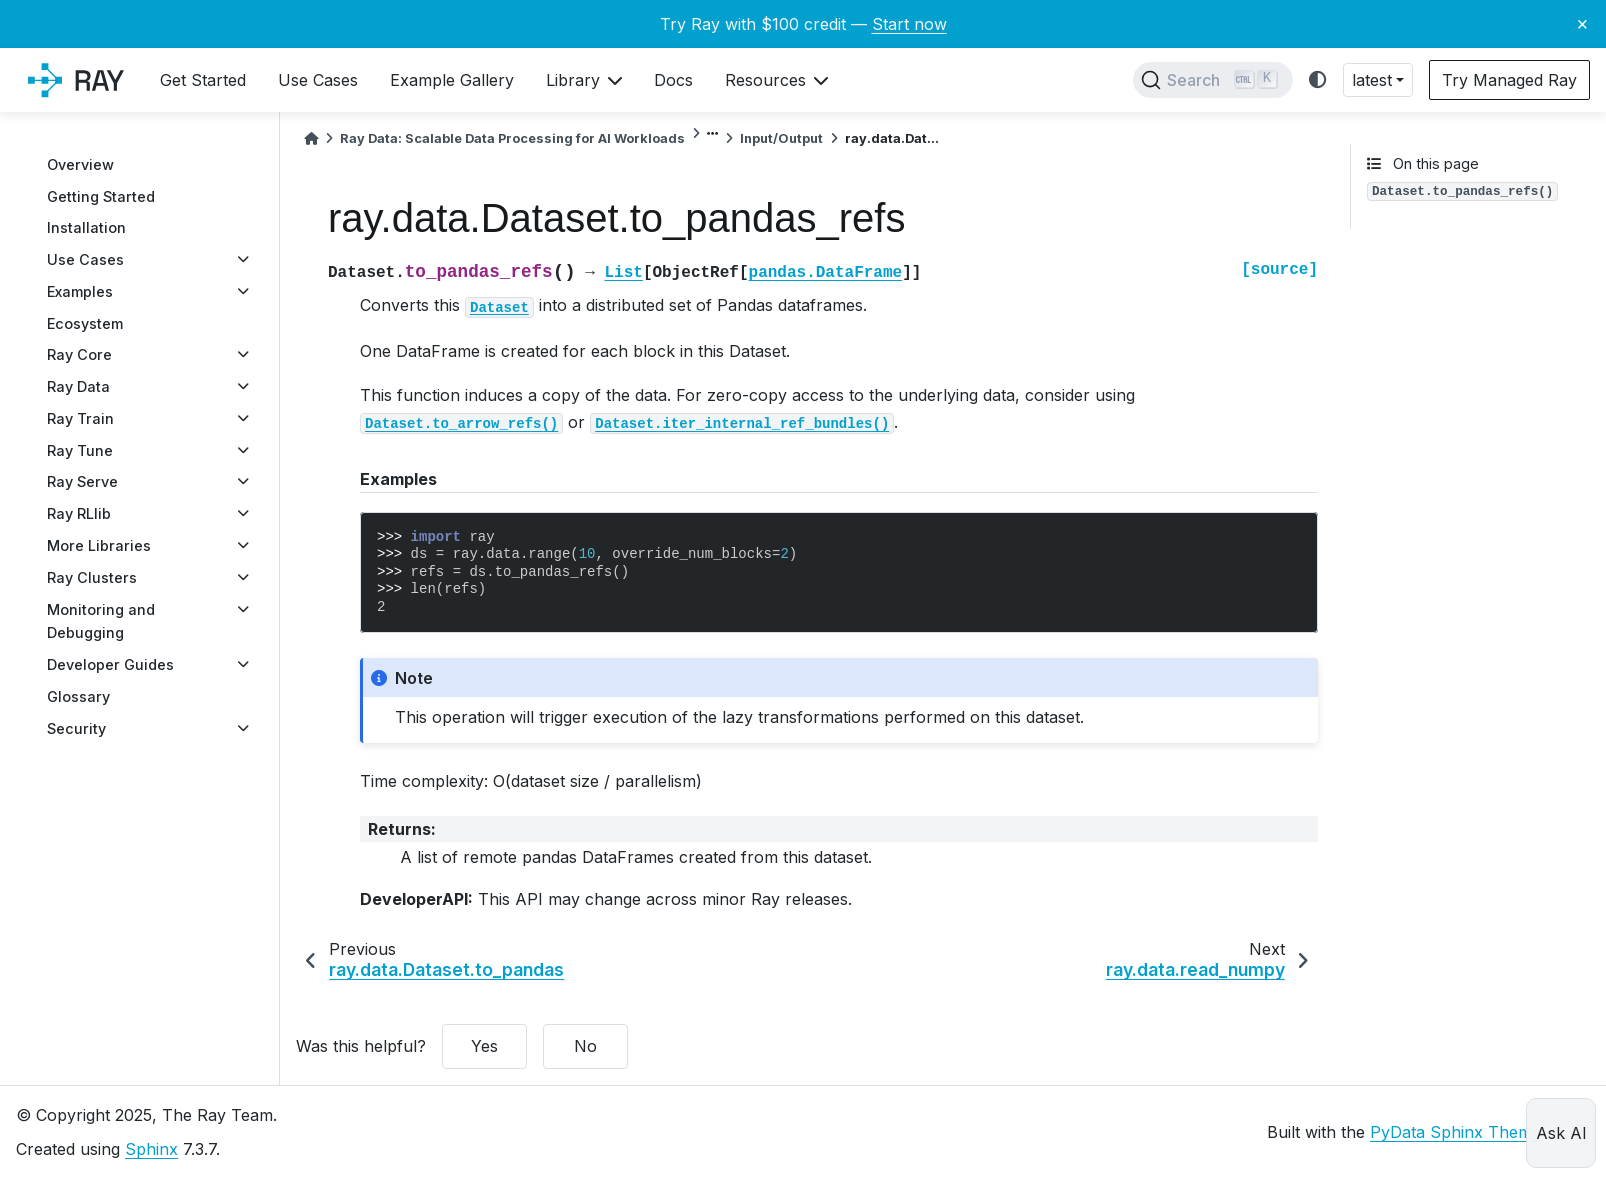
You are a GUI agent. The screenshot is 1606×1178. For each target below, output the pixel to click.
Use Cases (85, 259)
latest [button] (1372, 80)
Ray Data (78, 386)
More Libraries (99, 545)
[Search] (1213, 80)
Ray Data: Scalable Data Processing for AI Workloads (512, 138)
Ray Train (80, 418)
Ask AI (1561, 1133)
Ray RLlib (79, 513)
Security (76, 728)
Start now (909, 24)
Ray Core (79, 354)
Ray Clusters (92, 577)
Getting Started (101, 196)
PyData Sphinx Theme (1455, 1132)
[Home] (311, 138)
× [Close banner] (1582, 23)
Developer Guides (110, 664)
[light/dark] (1318, 80)
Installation (86, 227)
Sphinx (151, 1149)
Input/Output (781, 138)
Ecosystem (85, 323)
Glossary (78, 696)
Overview (80, 164)
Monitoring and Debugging (101, 621)
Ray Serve (82, 481)
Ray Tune (80, 450)
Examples (80, 291)
